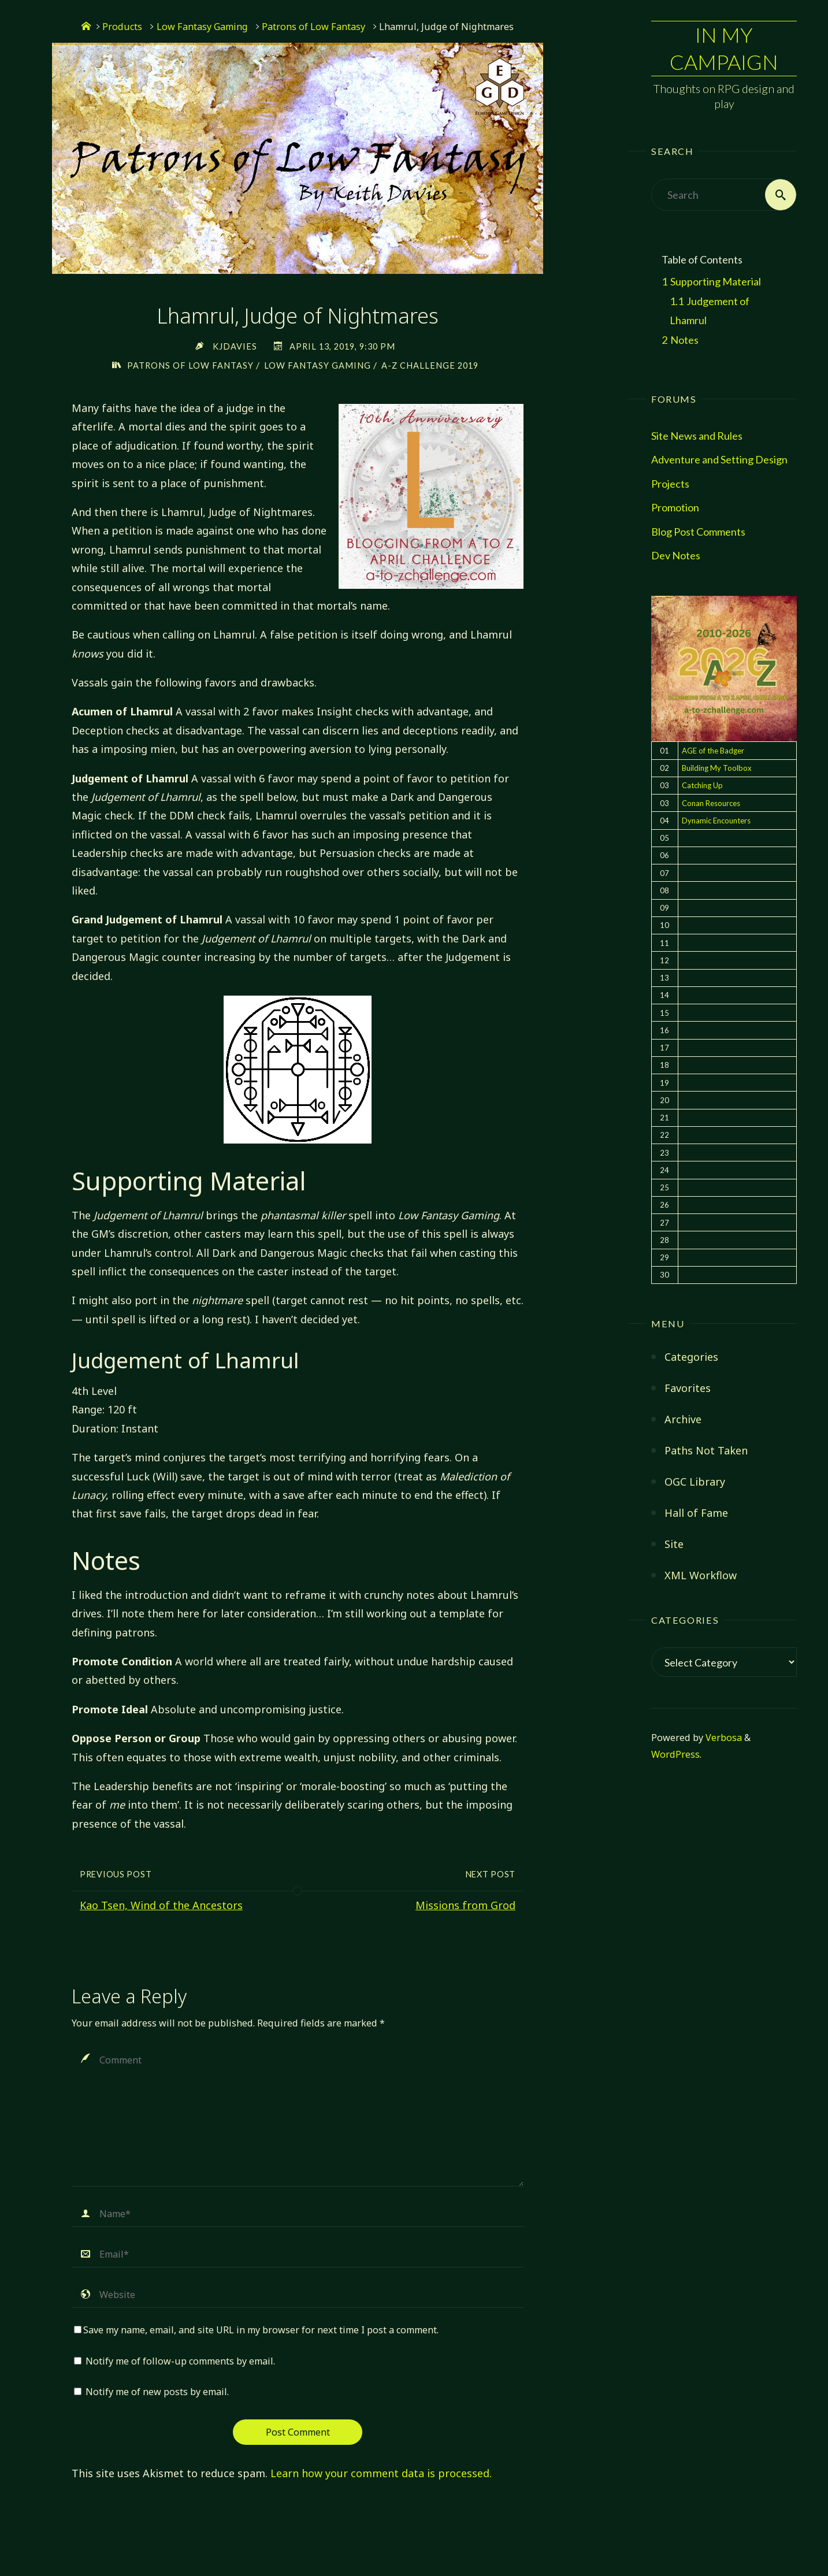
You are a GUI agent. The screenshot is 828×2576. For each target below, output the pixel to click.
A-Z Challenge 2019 (429, 365)
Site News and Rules (696, 435)
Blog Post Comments (698, 531)
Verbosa (722, 1737)
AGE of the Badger (713, 750)
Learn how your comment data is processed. (381, 2473)
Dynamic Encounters (716, 820)
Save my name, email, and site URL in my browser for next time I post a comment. (256, 2329)
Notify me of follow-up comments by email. (180, 2361)
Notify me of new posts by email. (157, 2391)
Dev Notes (675, 555)
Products (122, 26)
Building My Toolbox (717, 768)
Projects (670, 483)
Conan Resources (711, 803)
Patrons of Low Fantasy (313, 26)
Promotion (675, 507)
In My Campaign (724, 48)
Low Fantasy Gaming (202, 26)
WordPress (675, 1754)
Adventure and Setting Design (719, 459)
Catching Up (702, 785)
